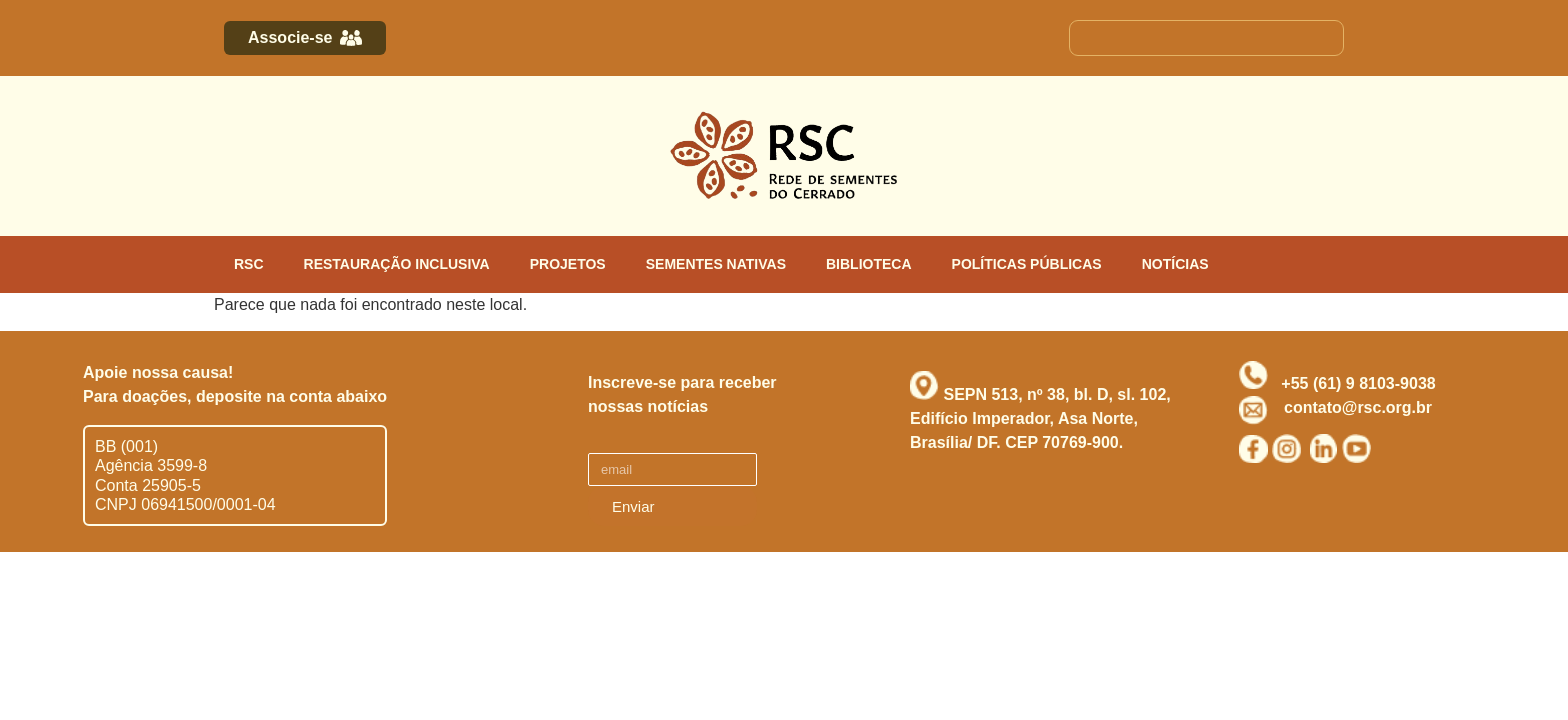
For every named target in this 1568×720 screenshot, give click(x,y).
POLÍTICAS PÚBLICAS (1027, 264)
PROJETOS (568, 264)
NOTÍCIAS (1175, 264)
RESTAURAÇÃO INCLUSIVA (397, 264)
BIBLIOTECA (869, 264)
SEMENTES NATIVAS (716, 264)
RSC (249, 264)
